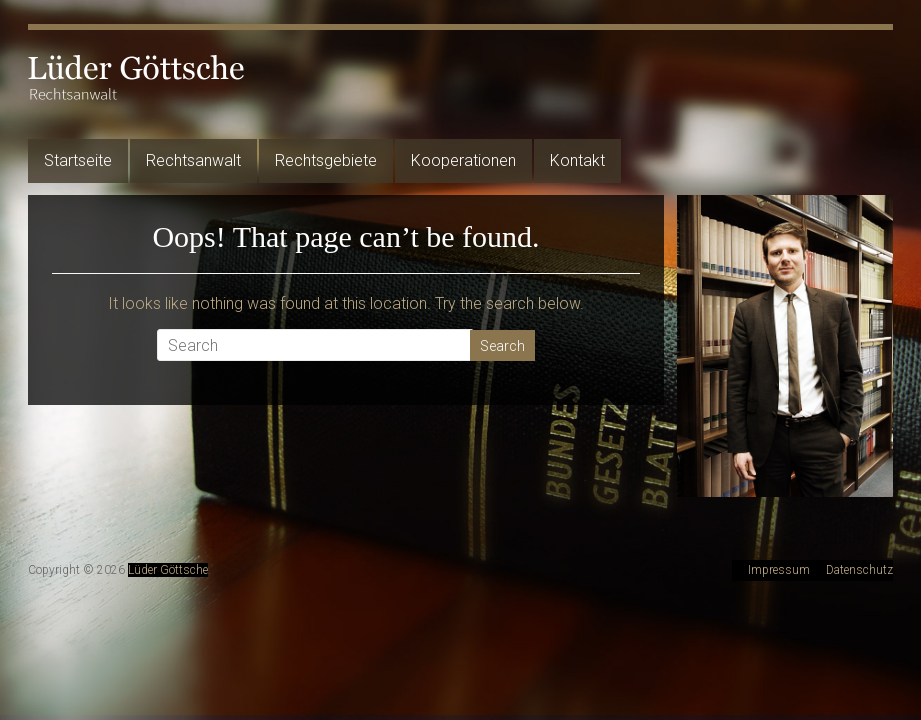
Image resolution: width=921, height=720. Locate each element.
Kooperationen (463, 160)
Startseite (78, 160)
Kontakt (577, 160)
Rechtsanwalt (193, 160)
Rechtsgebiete (326, 160)
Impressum (779, 570)
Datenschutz (859, 570)
